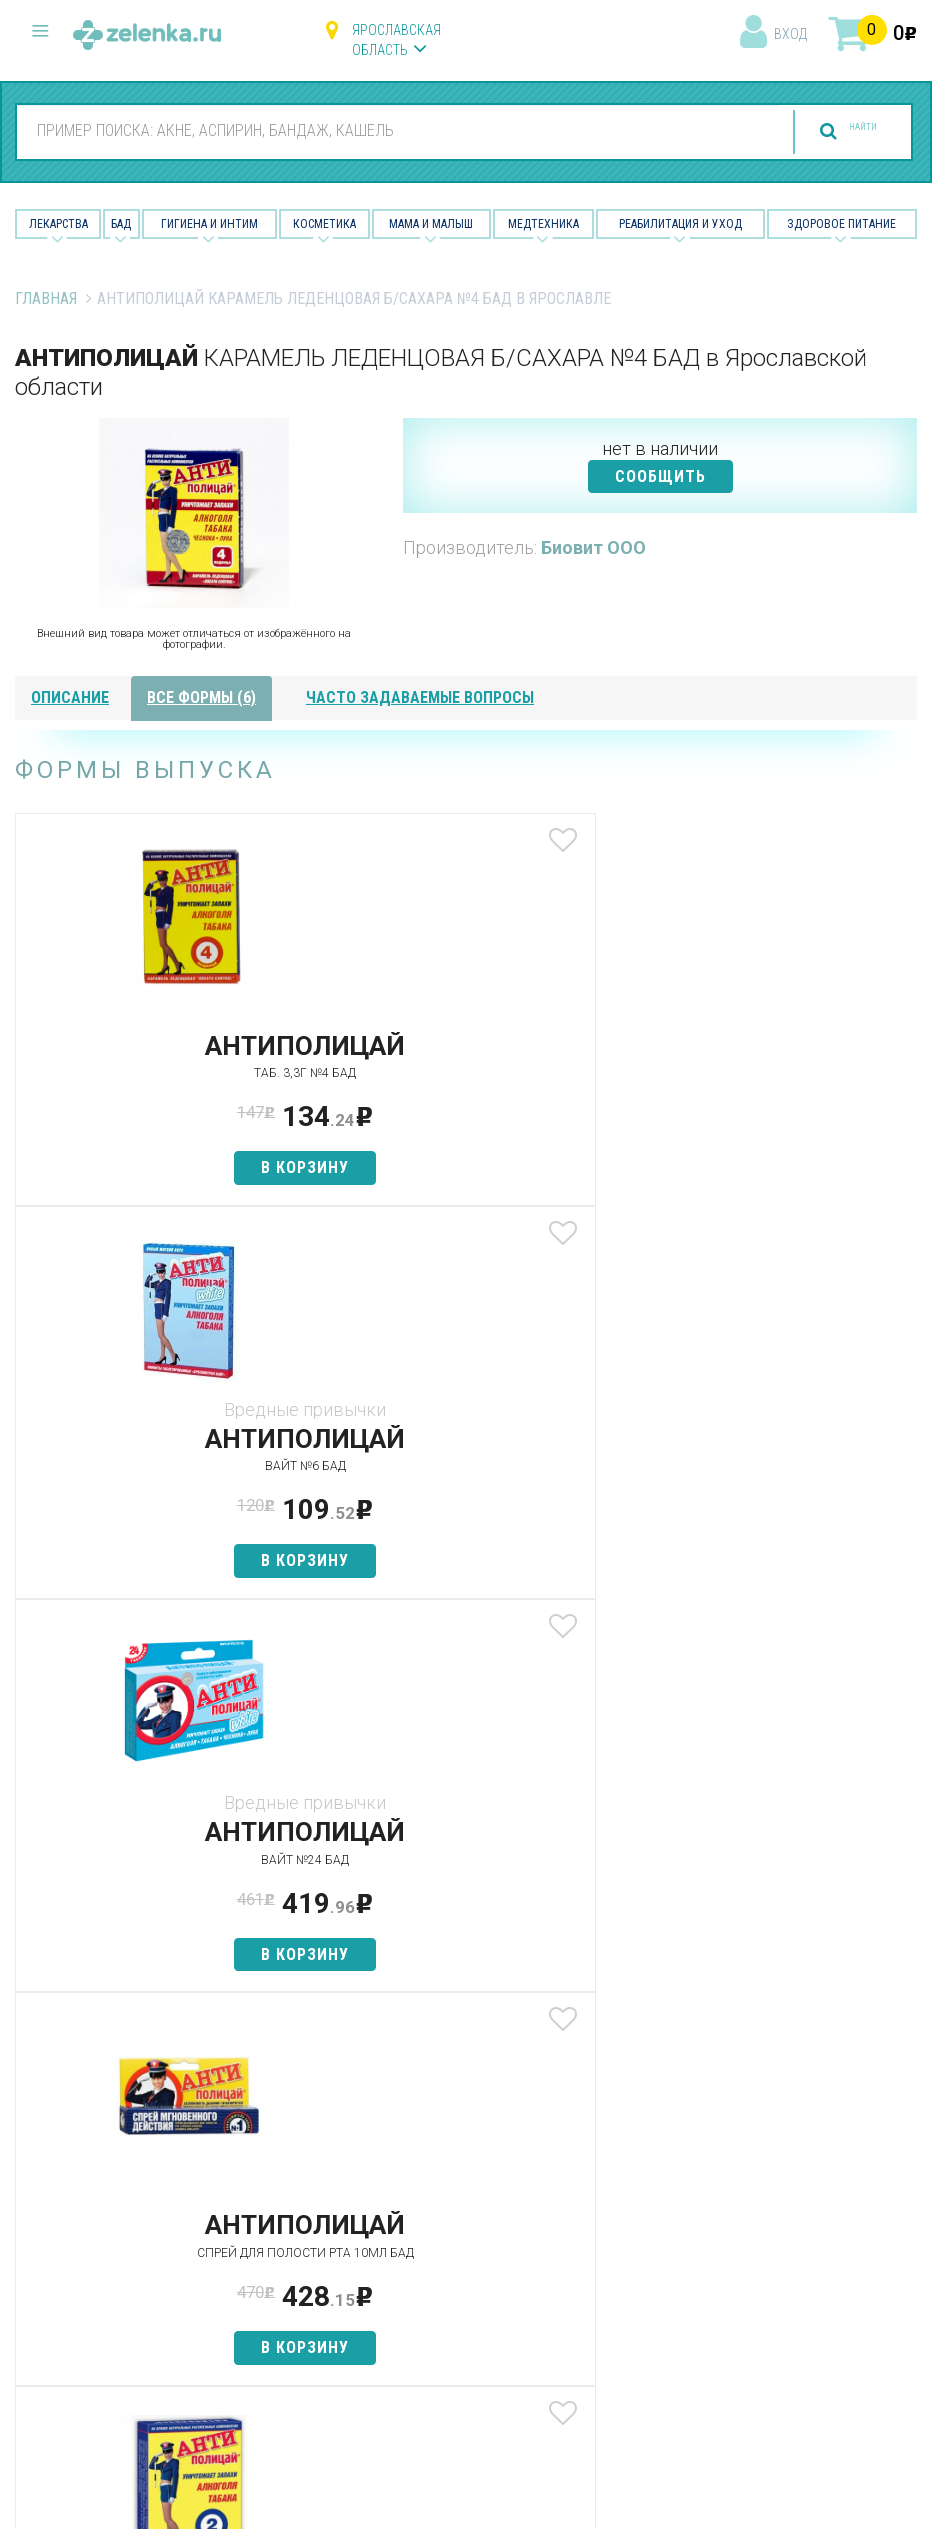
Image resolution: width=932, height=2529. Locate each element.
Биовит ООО (593, 547)
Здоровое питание (841, 224)
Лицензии (667, 1901)
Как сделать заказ (75, 1967)
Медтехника (543, 224)
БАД (121, 224)
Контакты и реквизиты (710, 1934)
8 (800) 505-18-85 (121, 2169)
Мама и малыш (431, 224)
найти (834, 131)
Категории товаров (79, 1868)
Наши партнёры (687, 1868)
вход (790, 34)
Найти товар (57, 1901)
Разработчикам (688, 1967)
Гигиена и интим (379, 1901)
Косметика (324, 224)
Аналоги (43, 1934)
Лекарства (58, 224)
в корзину (164, 1167)
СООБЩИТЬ (660, 476)
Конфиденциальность (709, 2032)
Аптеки (37, 1835)
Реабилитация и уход (680, 224)
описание (70, 697)
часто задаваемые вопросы (420, 697)
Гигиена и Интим (209, 224)
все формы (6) (201, 697)
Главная (46, 298)
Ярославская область (396, 40)
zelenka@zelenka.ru (85, 2285)
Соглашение (676, 1999)
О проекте (668, 1835)
